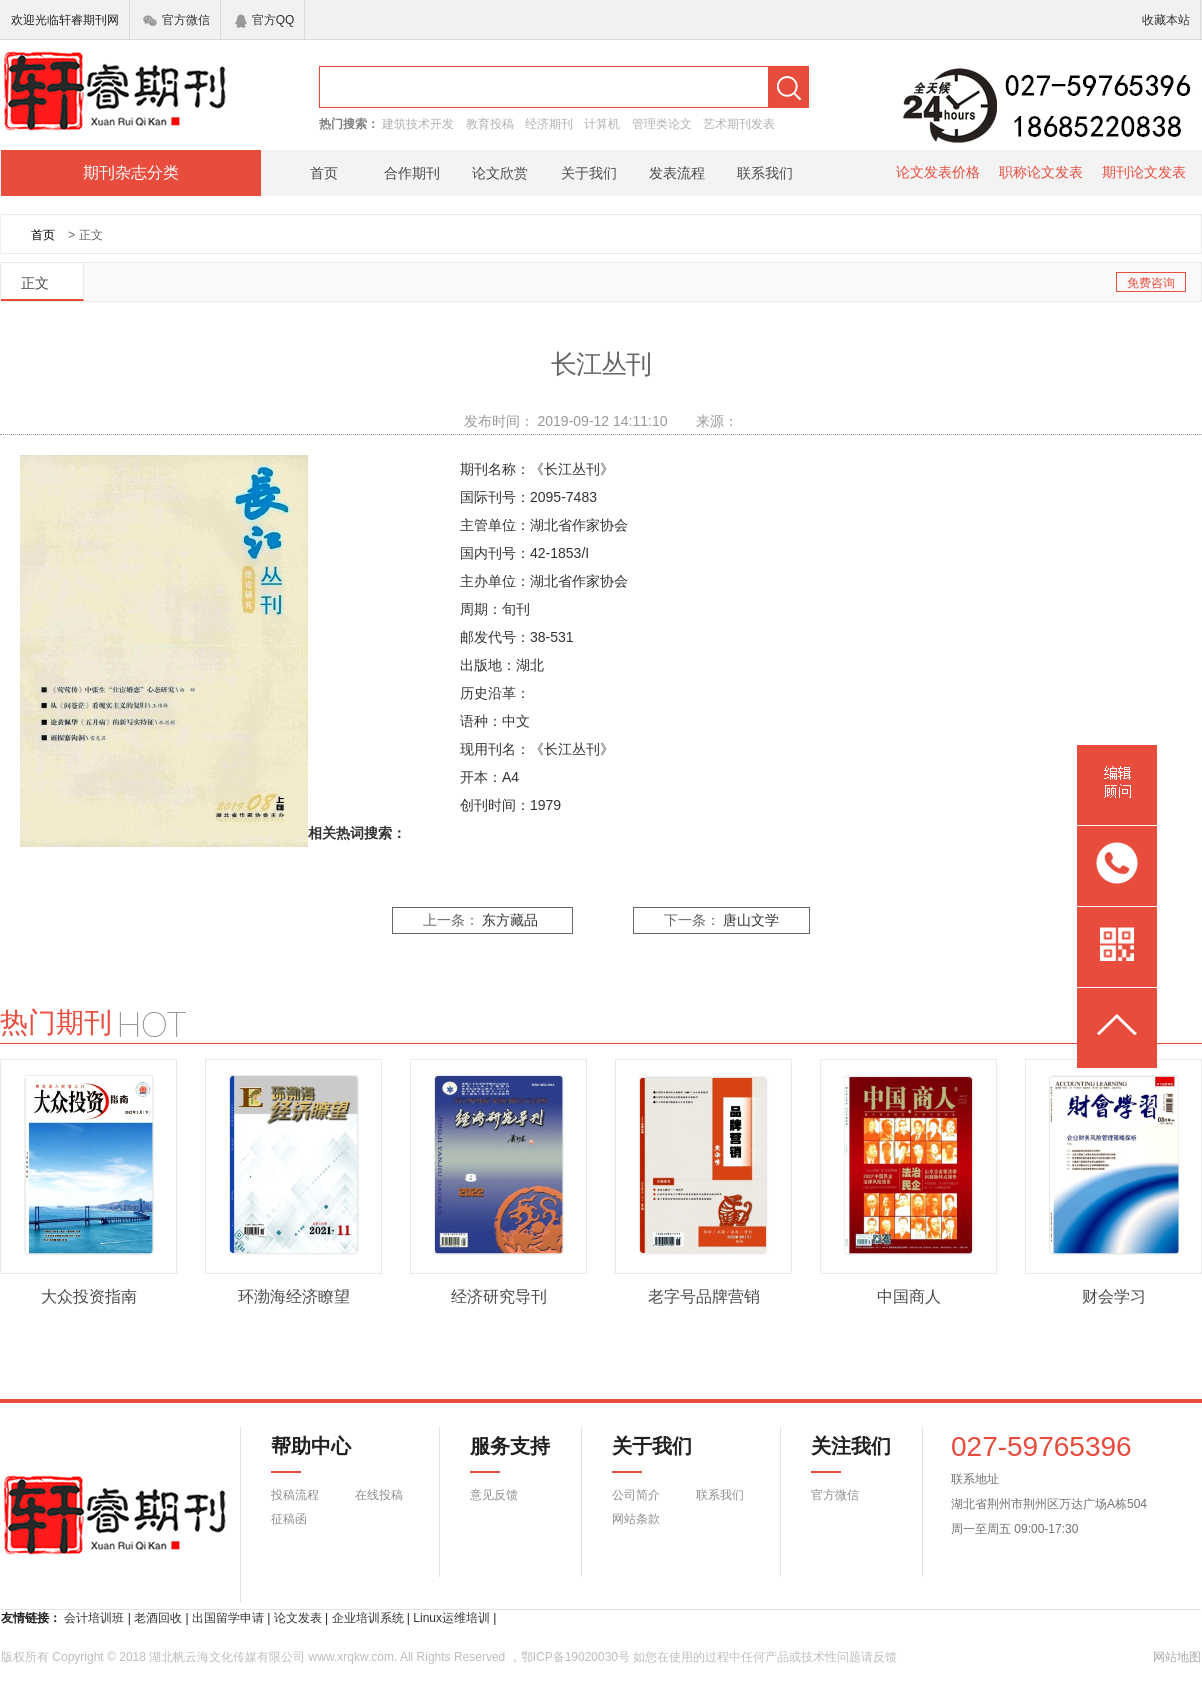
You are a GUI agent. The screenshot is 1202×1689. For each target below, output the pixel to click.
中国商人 (909, 1296)
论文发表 (298, 1618)
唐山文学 (751, 920)
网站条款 (636, 1519)
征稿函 (289, 1519)
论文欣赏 (500, 173)
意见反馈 (494, 1495)
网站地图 (1177, 1657)
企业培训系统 (368, 1618)
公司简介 (636, 1495)
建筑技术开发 (418, 124)
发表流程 (677, 173)
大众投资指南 (89, 1296)
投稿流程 (295, 1495)
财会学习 (1114, 1296)
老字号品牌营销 (704, 1296)
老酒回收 (158, 1618)
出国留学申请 (228, 1618)
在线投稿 (379, 1495)
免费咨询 (1151, 283)
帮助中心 (311, 1454)
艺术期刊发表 (739, 124)
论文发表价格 (938, 172)
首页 (324, 173)
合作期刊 (412, 173)
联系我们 (765, 173)
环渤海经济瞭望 (294, 1296)
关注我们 (839, 1454)
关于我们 (589, 173)
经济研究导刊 (499, 1296)
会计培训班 (94, 1618)
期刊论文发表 (1144, 172)
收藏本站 (1166, 20)
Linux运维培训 (451, 1618)
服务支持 (498, 1454)
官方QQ (265, 20)
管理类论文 (662, 124)
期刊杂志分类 (131, 172)
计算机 (602, 124)
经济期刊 (549, 124)
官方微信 (176, 20)
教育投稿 (490, 124)
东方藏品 (510, 920)
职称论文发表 (1041, 172)
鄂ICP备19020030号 (575, 1657)
